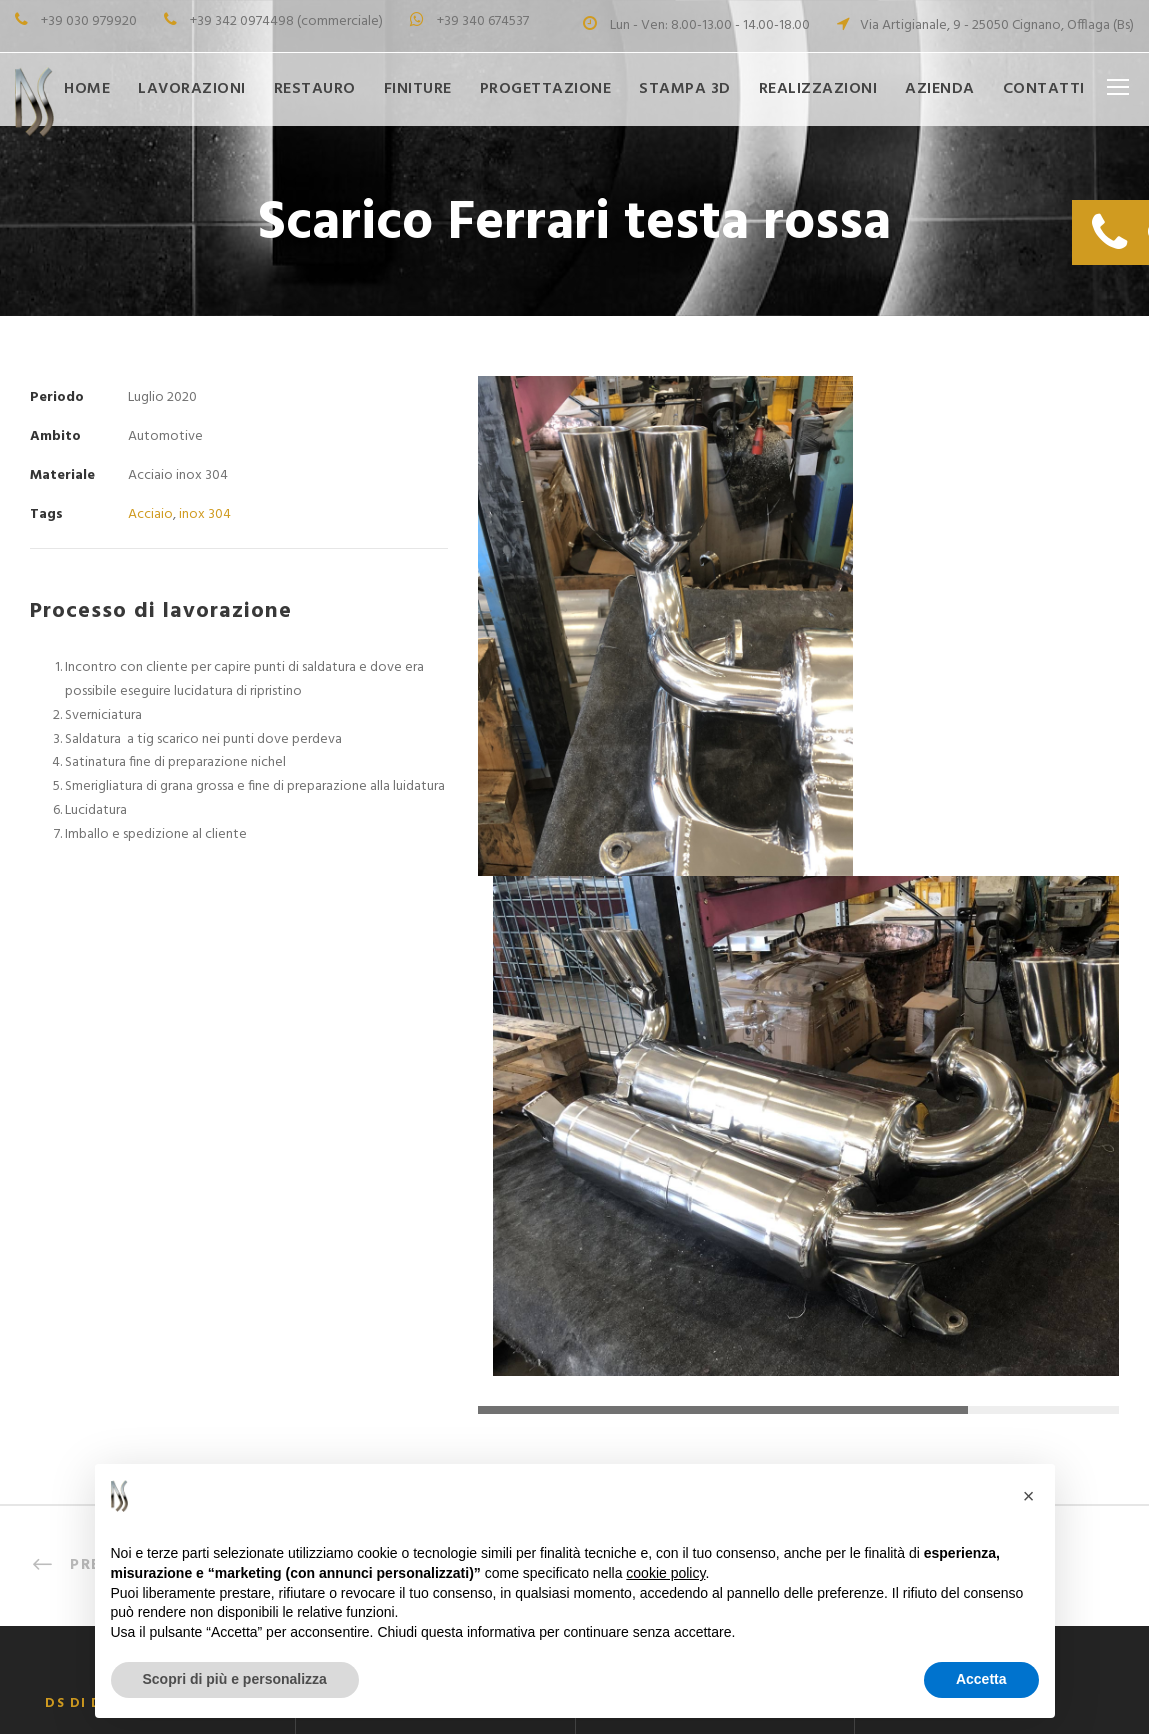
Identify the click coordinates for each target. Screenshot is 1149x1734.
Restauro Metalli (659, 1321)
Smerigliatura (367, 1321)
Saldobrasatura (375, 1255)
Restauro (315, 89)
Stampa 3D (685, 89)
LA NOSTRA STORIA (671, 1354)
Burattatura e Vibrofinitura (413, 1420)
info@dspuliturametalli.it (1004, 1394)
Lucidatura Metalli (384, 1387)
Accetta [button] (981, 1679)
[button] (1029, 1496)
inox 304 (205, 514)
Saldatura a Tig (374, 1288)
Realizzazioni (818, 89)
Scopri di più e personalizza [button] (235, 1679)
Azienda (940, 89)
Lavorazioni (192, 89)
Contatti (1044, 89)
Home (87, 89)
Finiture (418, 89)
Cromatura (360, 1354)
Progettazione (546, 89)
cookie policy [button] (665, 1573)
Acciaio (150, 514)
